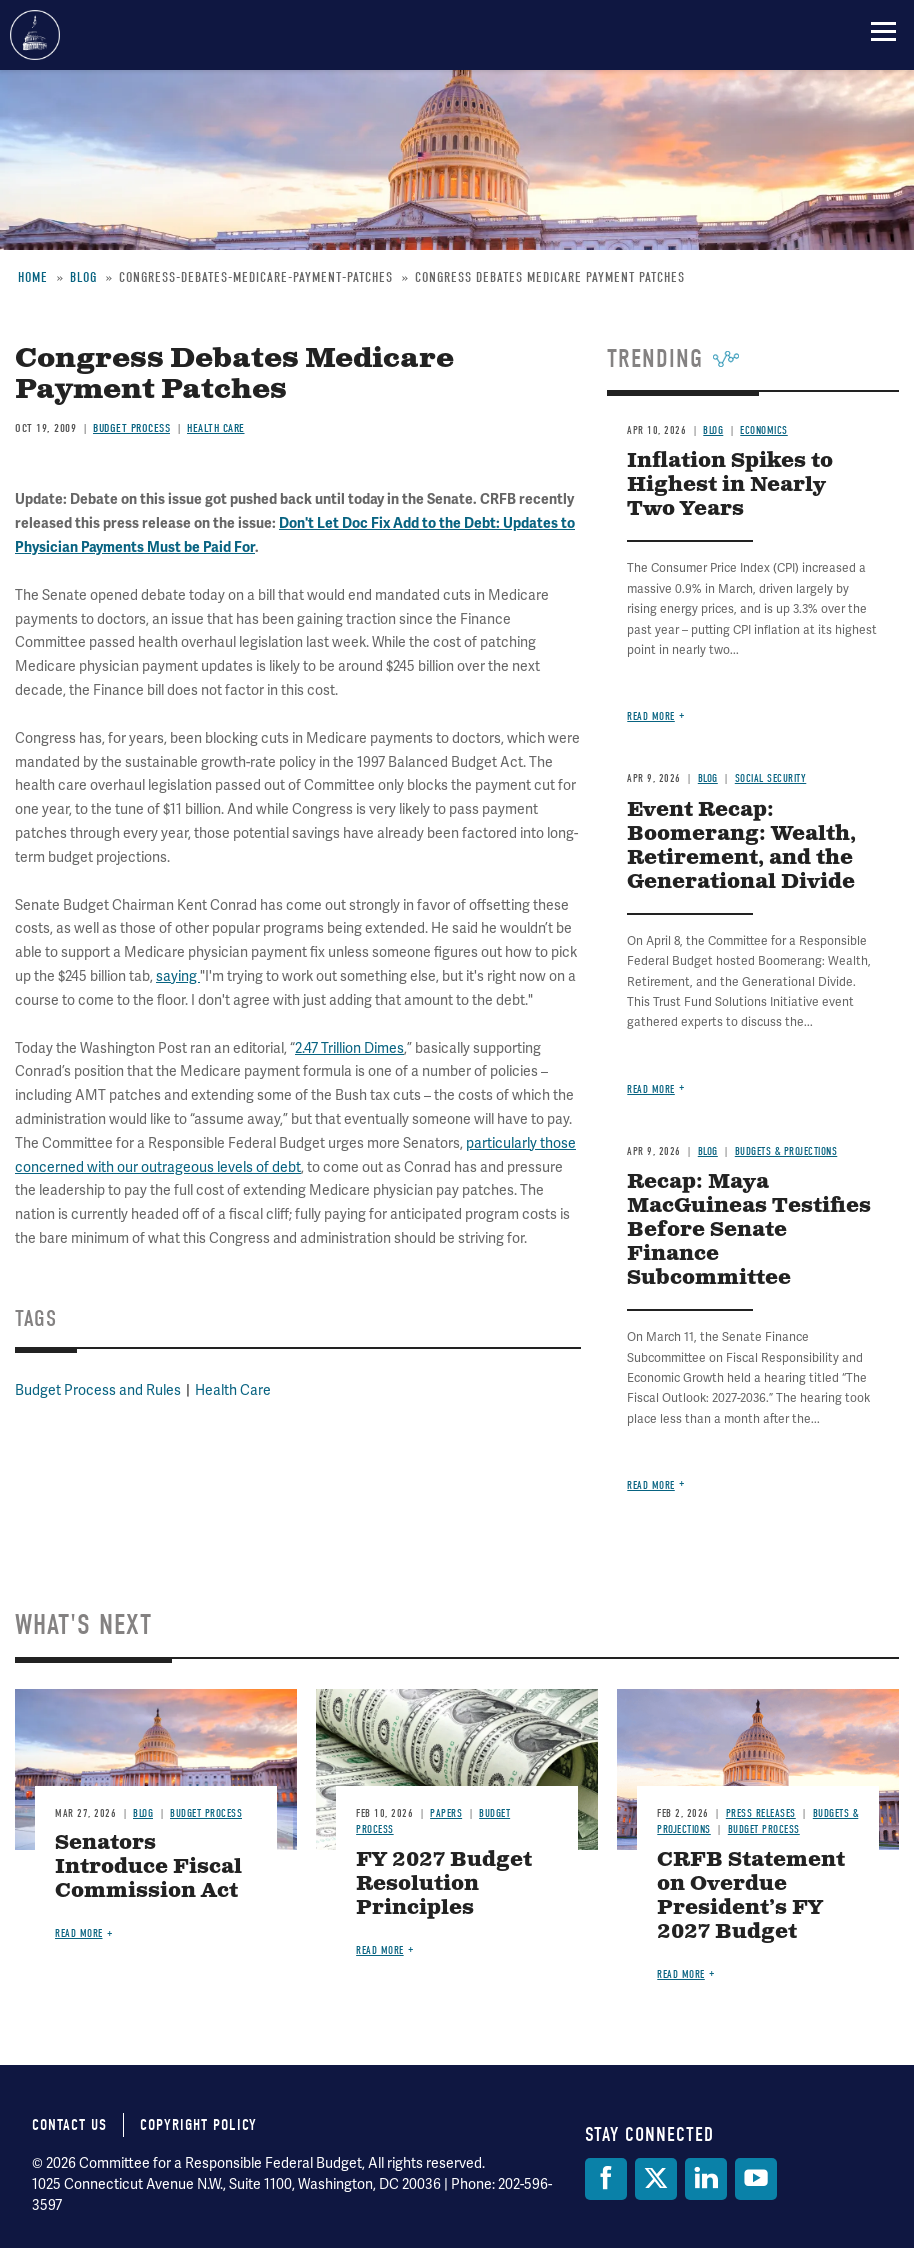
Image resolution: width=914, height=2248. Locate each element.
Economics (764, 430)
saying (178, 976)
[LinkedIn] (706, 2179)
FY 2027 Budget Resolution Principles (444, 1884)
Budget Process (131, 428)
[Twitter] (656, 2179)
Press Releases (761, 1813)
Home (33, 277)
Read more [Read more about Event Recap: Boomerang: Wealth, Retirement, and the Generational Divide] (651, 1089)
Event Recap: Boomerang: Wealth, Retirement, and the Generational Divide (741, 846)
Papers (446, 1813)
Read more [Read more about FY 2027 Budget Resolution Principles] (380, 1950)
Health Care (216, 428)
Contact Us (69, 2125)
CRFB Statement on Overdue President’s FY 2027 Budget (751, 1896)
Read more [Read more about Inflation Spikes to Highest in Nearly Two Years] (651, 716)
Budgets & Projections (786, 1151)
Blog (83, 277)
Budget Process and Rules (98, 1390)
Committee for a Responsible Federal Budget (35, 35)
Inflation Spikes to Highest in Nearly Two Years (730, 485)
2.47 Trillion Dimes (349, 1048)
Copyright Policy (198, 2125)
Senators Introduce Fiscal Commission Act (148, 1867)
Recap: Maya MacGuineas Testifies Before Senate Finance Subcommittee (749, 1230)
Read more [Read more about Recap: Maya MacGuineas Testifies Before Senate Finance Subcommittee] (651, 1485)
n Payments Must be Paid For (162, 547)
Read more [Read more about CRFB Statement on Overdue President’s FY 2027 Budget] (681, 1974)
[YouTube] (756, 2179)
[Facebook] (606, 2179)
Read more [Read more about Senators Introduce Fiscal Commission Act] (79, 1933)
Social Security (771, 778)
